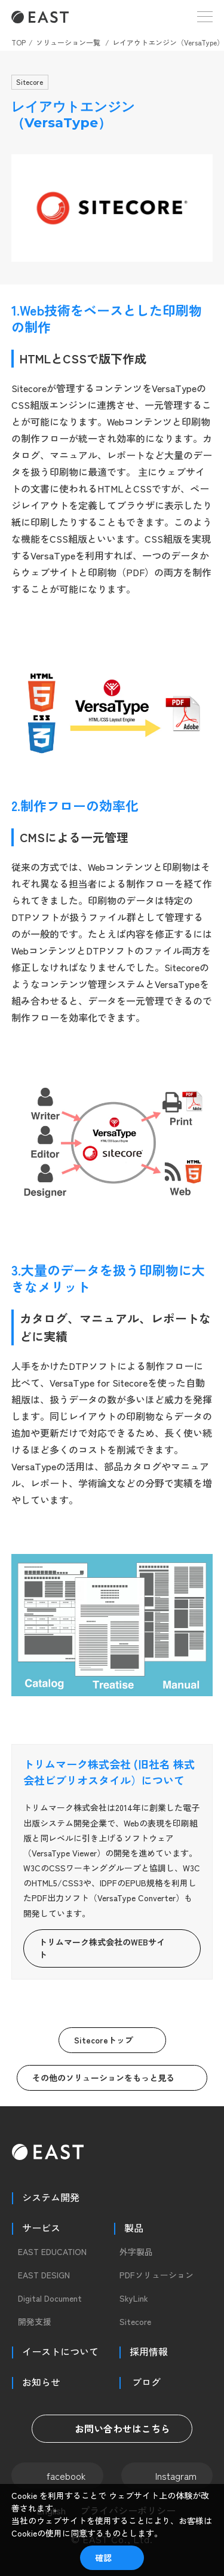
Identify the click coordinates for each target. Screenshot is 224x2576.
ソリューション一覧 (68, 42)
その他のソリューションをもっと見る (103, 2078)
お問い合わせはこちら (112, 2428)
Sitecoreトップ (103, 2040)
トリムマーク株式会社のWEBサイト (102, 1948)
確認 (103, 2557)
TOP (18, 42)
